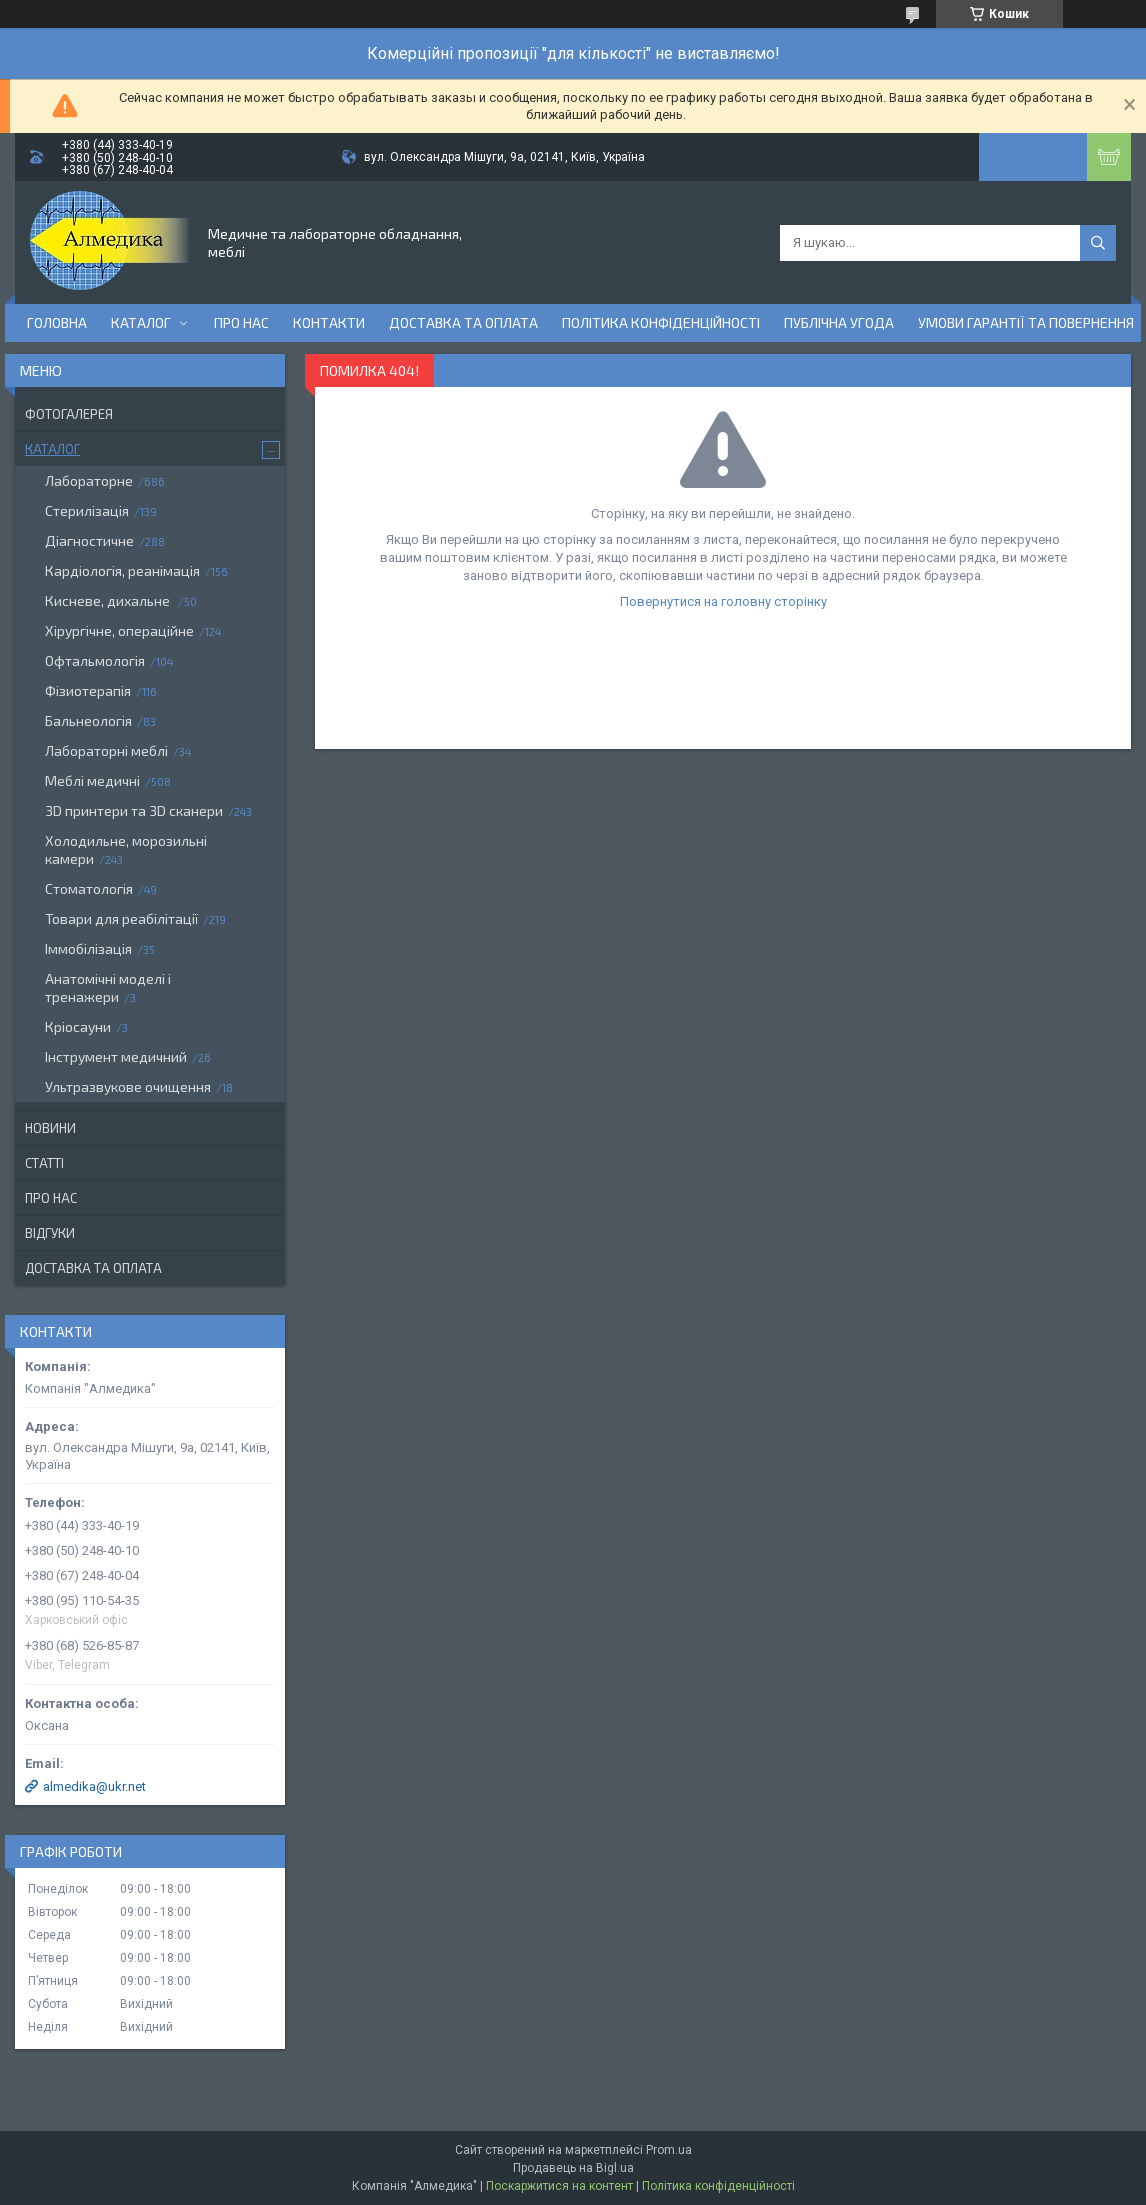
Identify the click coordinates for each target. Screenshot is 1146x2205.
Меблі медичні (92, 780)
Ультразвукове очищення (128, 1086)
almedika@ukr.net (94, 1786)
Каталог (141, 322)
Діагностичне (89, 540)
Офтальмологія (95, 660)
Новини (50, 1128)
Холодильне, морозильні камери (126, 849)
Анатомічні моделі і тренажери (108, 987)
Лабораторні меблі (106, 750)
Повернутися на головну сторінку (723, 601)
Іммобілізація (88, 948)
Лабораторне (89, 480)
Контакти (329, 322)
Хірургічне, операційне (119, 630)
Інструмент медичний (116, 1056)
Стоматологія (89, 888)
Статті (44, 1163)
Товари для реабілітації (121, 918)
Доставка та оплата (463, 322)
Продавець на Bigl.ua (573, 2168)
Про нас (241, 322)
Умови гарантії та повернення (1026, 322)
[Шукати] (1098, 243)
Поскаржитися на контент (559, 2186)
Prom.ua (669, 2150)
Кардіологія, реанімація (122, 570)
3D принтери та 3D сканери (134, 810)
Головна (57, 322)
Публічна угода (839, 322)
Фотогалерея (69, 414)
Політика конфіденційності (661, 322)
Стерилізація (87, 510)
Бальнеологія (88, 720)
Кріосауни (78, 1026)
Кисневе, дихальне (109, 600)
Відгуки (50, 1233)
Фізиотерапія (88, 690)
